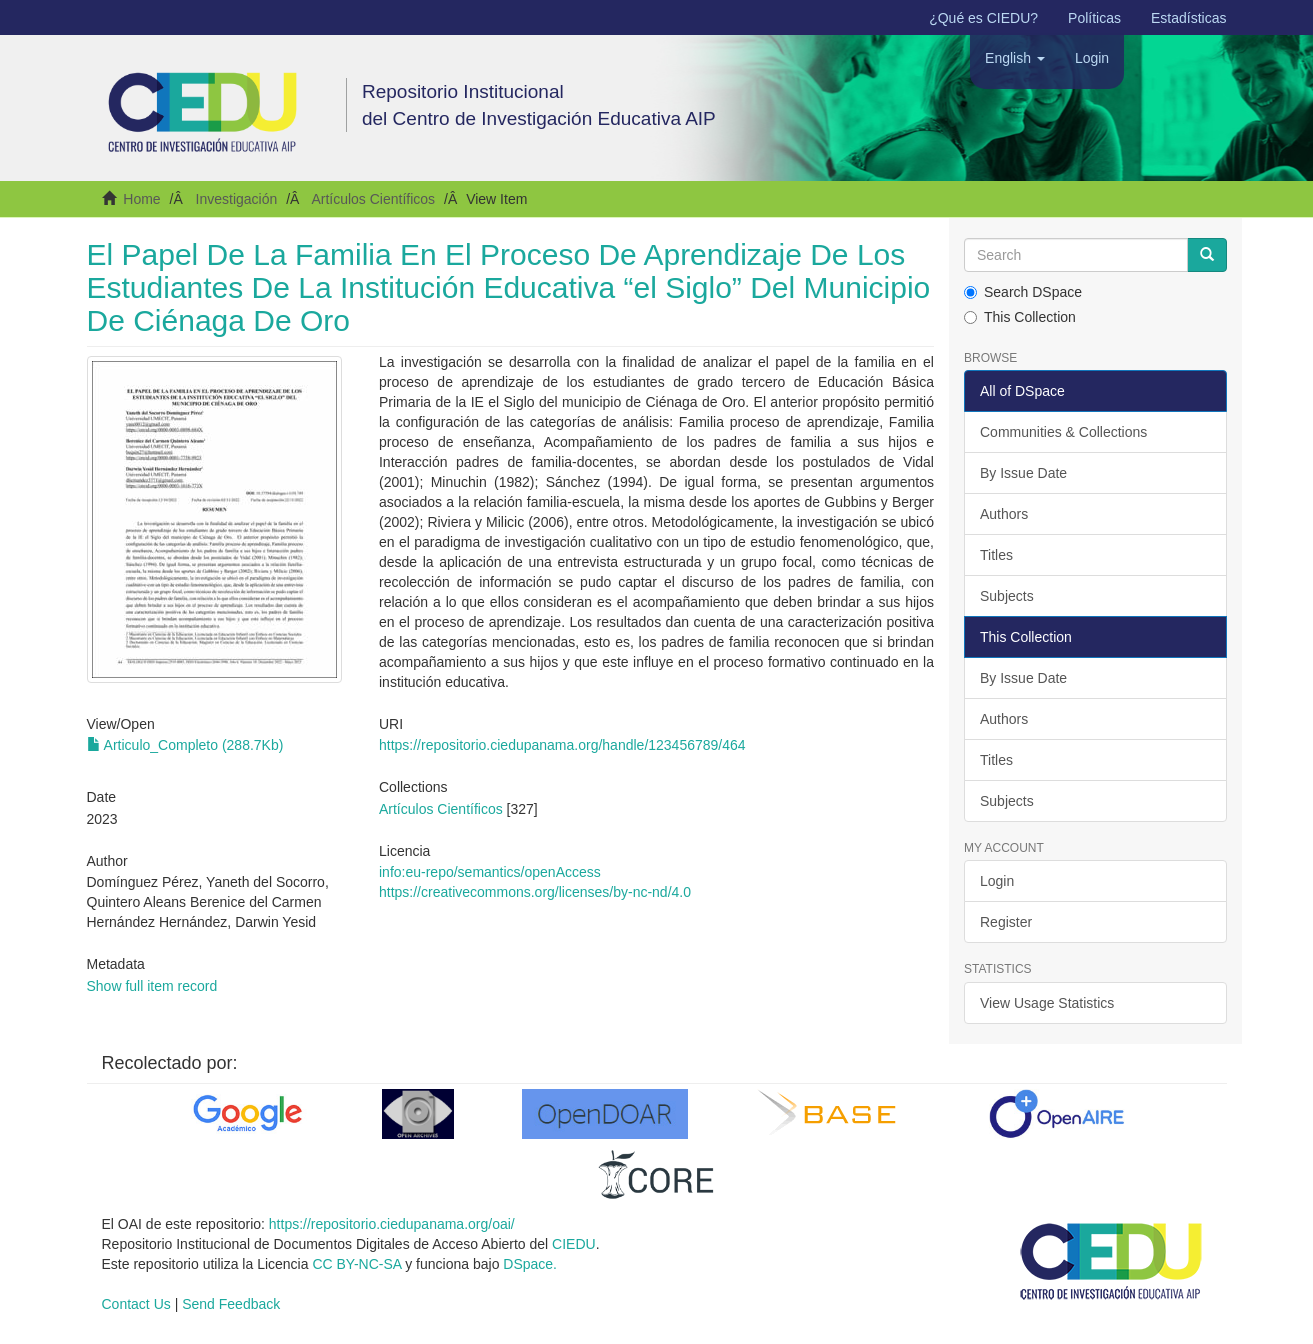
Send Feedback (231, 1304)
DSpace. (530, 1264)
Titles (996, 555)
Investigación (237, 199)
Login (997, 881)
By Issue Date (1023, 473)
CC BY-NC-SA (356, 1264)
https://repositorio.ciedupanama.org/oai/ (392, 1224)
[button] (1015, 58)
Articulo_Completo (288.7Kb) (185, 745)
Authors (1004, 514)
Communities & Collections (1063, 432)
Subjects (1007, 596)
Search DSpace (1023, 292)
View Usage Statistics (1047, 1003)
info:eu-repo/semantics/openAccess (490, 872)
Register (1006, 922)
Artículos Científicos (373, 199)
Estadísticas (1188, 18)
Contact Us (136, 1304)
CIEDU (574, 1244)
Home (141, 199)
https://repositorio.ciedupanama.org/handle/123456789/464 (562, 745)
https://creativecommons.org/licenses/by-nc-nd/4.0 (535, 892)
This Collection (1020, 317)
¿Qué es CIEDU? (983, 18)
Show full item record (152, 986)
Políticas (1094, 18)
